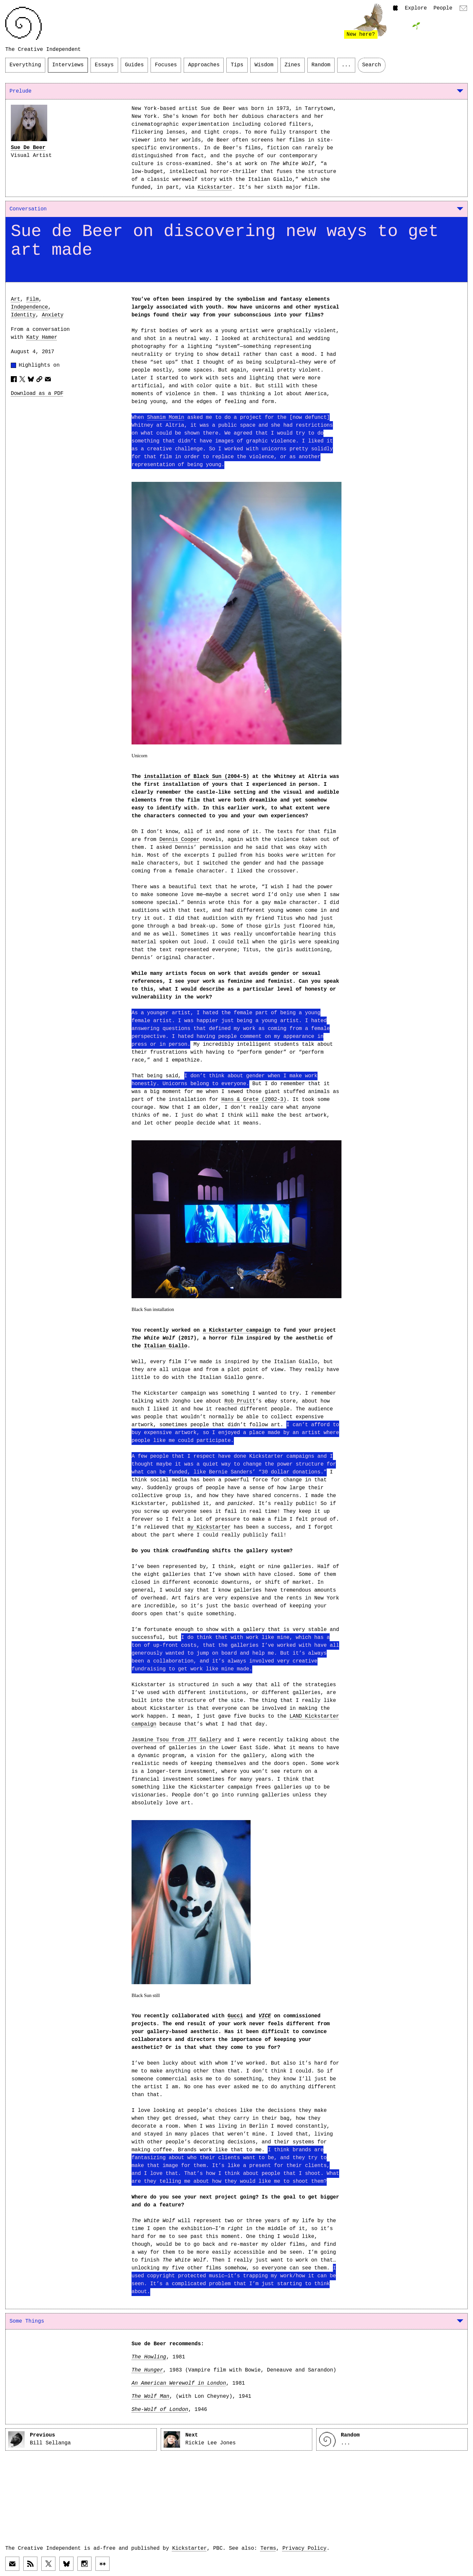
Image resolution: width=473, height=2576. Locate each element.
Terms (268, 2548)
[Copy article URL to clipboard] (39, 379)
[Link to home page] (23, 23)
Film (32, 299)
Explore (416, 8)
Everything (25, 65)
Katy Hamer (41, 337)
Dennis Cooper (179, 840)
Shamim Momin (165, 417)
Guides (134, 65)
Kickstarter (215, 187)
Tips (237, 65)
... (346, 65)
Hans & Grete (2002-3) (253, 1100)
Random (321, 65)
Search (371, 65)
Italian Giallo (165, 1346)
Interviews (68, 65)
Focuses (166, 65)
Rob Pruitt (239, 1401)
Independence (29, 307)
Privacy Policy (304, 2548)
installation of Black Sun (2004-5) (196, 777)
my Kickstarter (209, 1527)
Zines (292, 65)
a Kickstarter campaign (237, 1330)
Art (15, 299)
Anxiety (52, 315)
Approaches (203, 65)
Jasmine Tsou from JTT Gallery (176, 1740)
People (442, 8)
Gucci (235, 2016)
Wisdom (264, 65)
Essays (104, 65)
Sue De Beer (28, 148)
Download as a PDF (37, 394)
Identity (23, 315)
